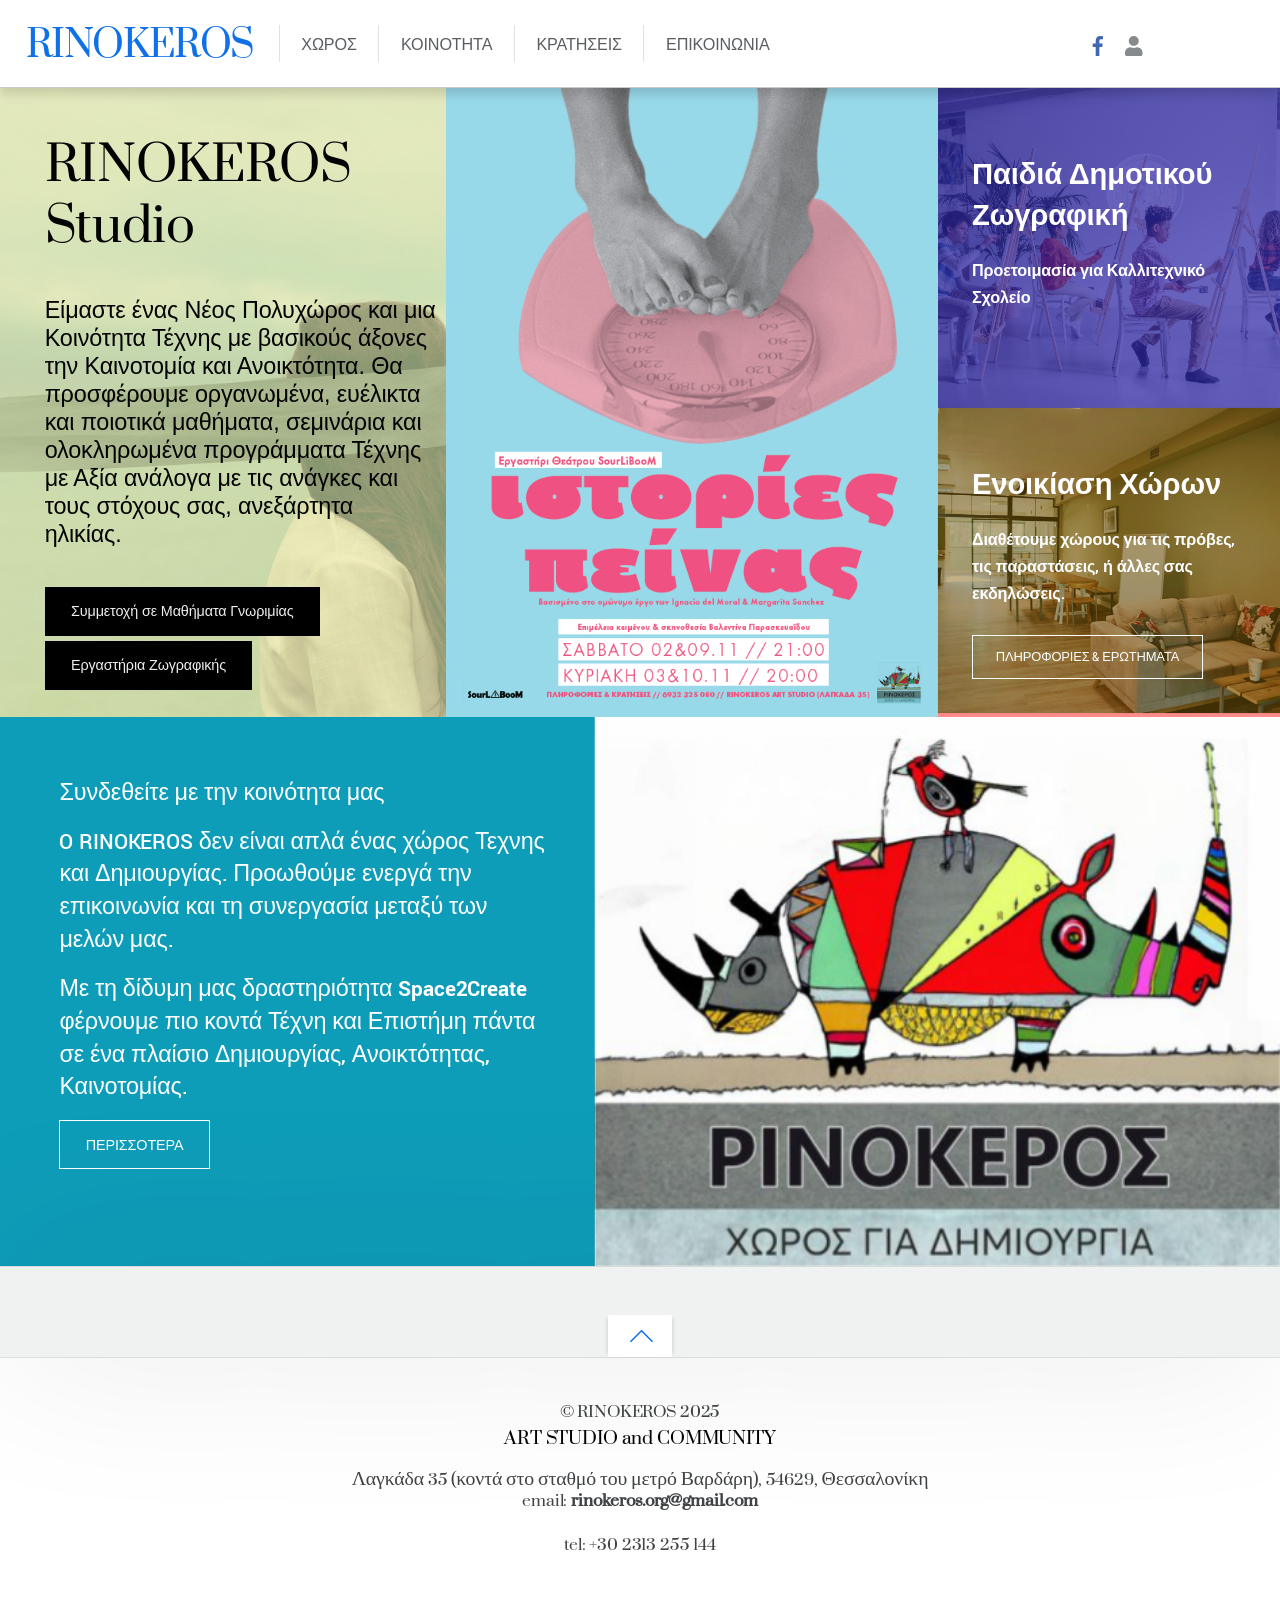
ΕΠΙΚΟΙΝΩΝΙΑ (718, 45)
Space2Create (462, 989)
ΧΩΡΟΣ (329, 45)
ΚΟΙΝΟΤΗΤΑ (446, 45)
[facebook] (1098, 44)
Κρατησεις (579, 45)
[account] (1133, 44)
